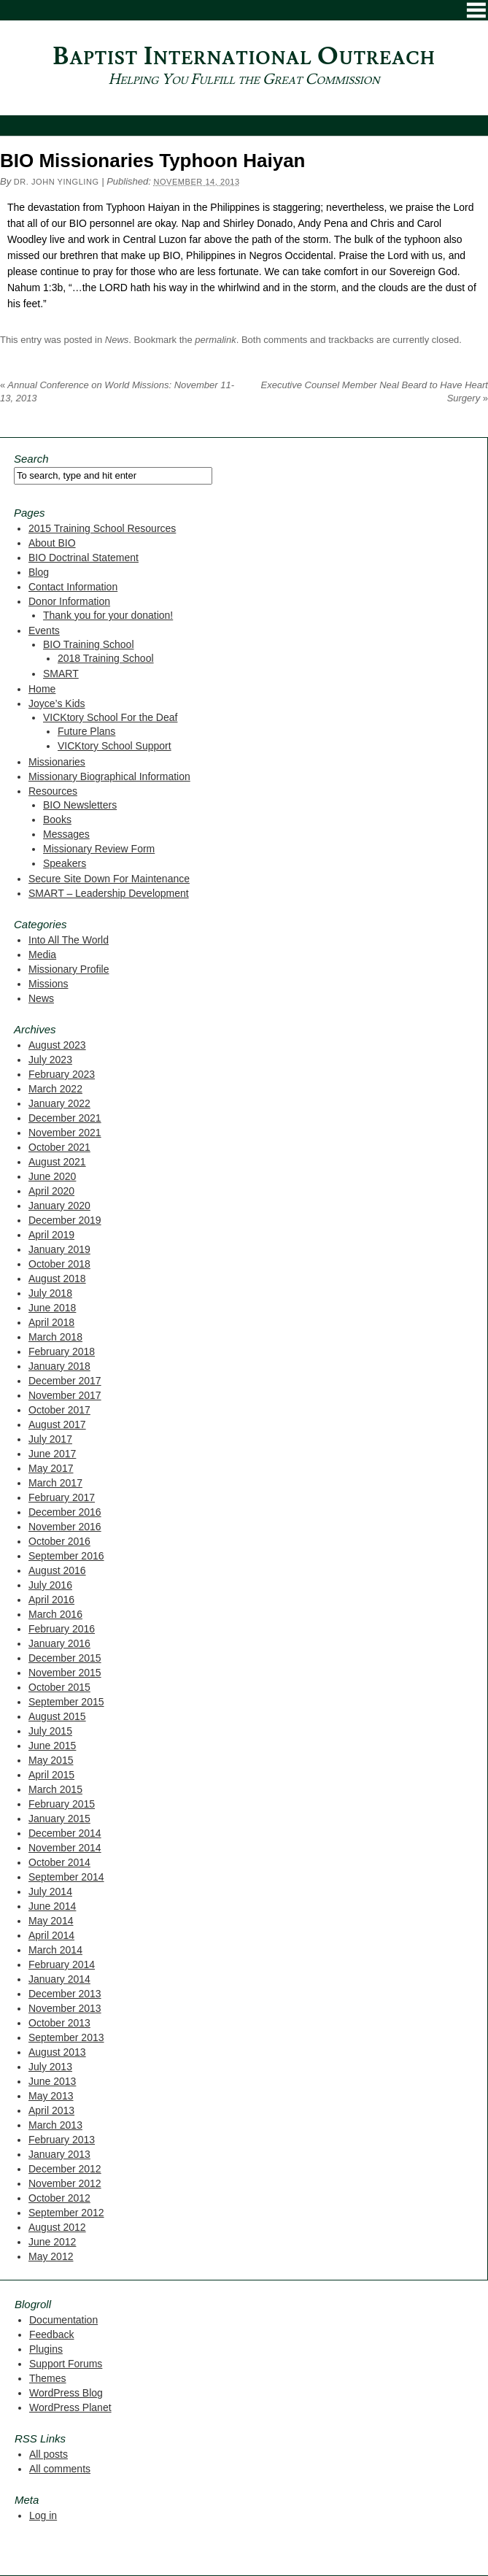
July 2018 (50, 1293)
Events (44, 630)
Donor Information (69, 601)
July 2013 (50, 2066)
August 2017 (57, 1424)
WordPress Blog (66, 2393)
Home (41, 689)
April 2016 (51, 1599)
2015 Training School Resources (102, 528)
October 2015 (59, 1687)
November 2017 (64, 1395)
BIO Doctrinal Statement (83, 557)
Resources (52, 791)
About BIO (52, 543)
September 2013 (66, 2037)
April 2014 (51, 1935)
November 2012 (64, 2183)
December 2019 (64, 1220)
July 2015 (50, 1731)
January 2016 (59, 1643)
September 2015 (66, 1702)
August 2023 (57, 1045)
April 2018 (51, 1322)
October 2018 (59, 1264)
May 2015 (50, 1760)
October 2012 (59, 2198)
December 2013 (64, 1994)
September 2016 (66, 1556)
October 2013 (59, 2023)
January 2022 (59, 1103)
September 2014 (66, 1877)
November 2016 (64, 1526)
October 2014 (59, 1862)
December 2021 (64, 1118)
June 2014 (52, 1906)
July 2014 (50, 1891)
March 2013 (55, 2125)
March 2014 (55, 1950)
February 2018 (61, 1351)
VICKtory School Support (114, 746)
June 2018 (52, 1308)
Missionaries (56, 762)
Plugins (46, 2349)
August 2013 (57, 2052)
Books (57, 819)
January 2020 (59, 1205)
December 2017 (64, 1381)
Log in (43, 2515)
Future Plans (86, 731)
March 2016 (55, 1614)
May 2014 (50, 1921)
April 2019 (51, 1235)
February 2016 (61, 1629)
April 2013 (51, 2110)
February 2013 (61, 2139)
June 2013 (52, 2081)
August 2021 (57, 1162)
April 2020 (51, 1191)
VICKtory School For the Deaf (110, 717)
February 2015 (61, 1804)
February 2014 (61, 1964)
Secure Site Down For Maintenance (109, 878)
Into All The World (68, 940)
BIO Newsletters (80, 805)
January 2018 (59, 1366)
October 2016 (59, 1541)
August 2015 (57, 1716)
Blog (38, 572)
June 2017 (52, 1453)
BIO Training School (88, 644)
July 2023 (50, 1059)
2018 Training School (106, 658)
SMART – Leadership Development (108, 893)
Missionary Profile (68, 969)
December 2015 (64, 1658)
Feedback (51, 2334)
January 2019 (59, 1249)
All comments (59, 2469)
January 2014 (59, 1979)
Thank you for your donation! (108, 615)
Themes (47, 2378)
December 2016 (64, 1512)
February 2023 (61, 1074)
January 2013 (59, 2154)
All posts (48, 2454)
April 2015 (51, 1775)
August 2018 (57, 1278)
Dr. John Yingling (56, 181)
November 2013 (64, 2008)
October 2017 (59, 1410)
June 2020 (52, 1176)
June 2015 (52, 1745)
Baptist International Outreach (244, 56)
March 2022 (55, 1089)
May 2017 (50, 1468)
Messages (66, 834)
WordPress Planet (70, 2407)
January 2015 (59, 1818)
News (117, 339)
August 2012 (57, 2227)
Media (42, 954)
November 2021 (64, 1132)
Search (31, 458)
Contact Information (72, 587)
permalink (215, 339)
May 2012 (50, 2256)
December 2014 (64, 1833)
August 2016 (57, 1570)
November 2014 (64, 1848)
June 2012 (52, 2242)
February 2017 (61, 1497)
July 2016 (50, 1585)
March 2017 (55, 1483)
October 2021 (59, 1147)
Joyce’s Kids (56, 703)
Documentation (63, 2320)
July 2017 (50, 1439)
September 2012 (66, 2212)
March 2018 (55, 1337)
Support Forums (65, 2363)
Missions (48, 984)
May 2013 (50, 2096)
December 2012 (64, 2169)
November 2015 (64, 1672)
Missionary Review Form (99, 849)
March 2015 (55, 1789)
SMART (61, 673)
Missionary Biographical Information (109, 776)
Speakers (64, 863)
